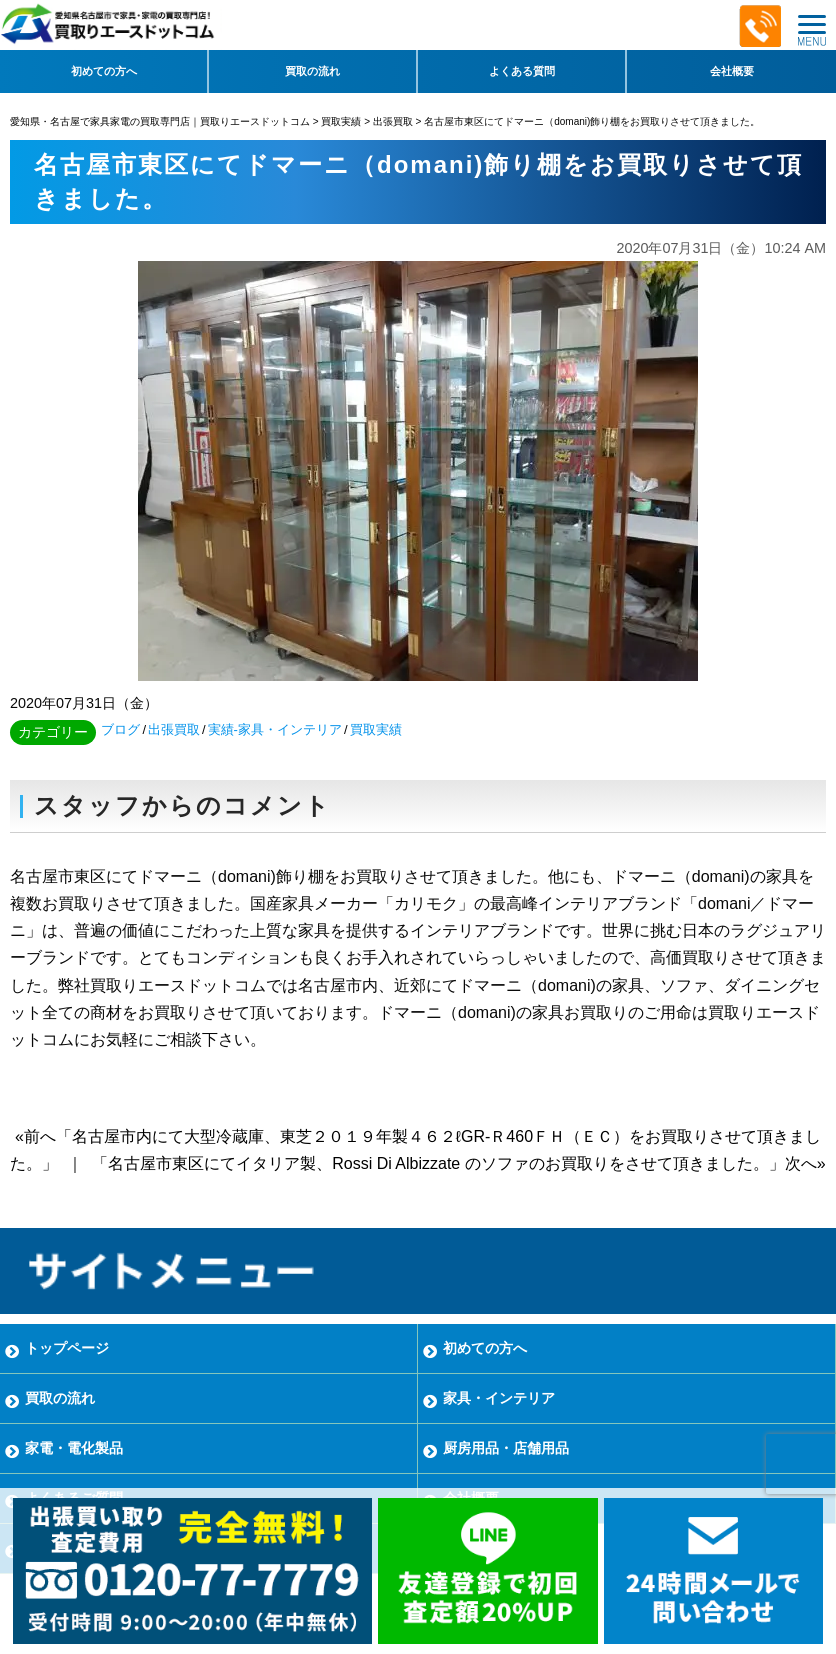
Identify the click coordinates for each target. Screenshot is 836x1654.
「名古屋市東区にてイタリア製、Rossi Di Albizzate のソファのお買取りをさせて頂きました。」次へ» (458, 1163)
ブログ (120, 729)
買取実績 (376, 729)
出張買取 (174, 729)
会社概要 (732, 71)
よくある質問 (522, 71)
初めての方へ (104, 71)
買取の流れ (312, 71)
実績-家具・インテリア (275, 729)
